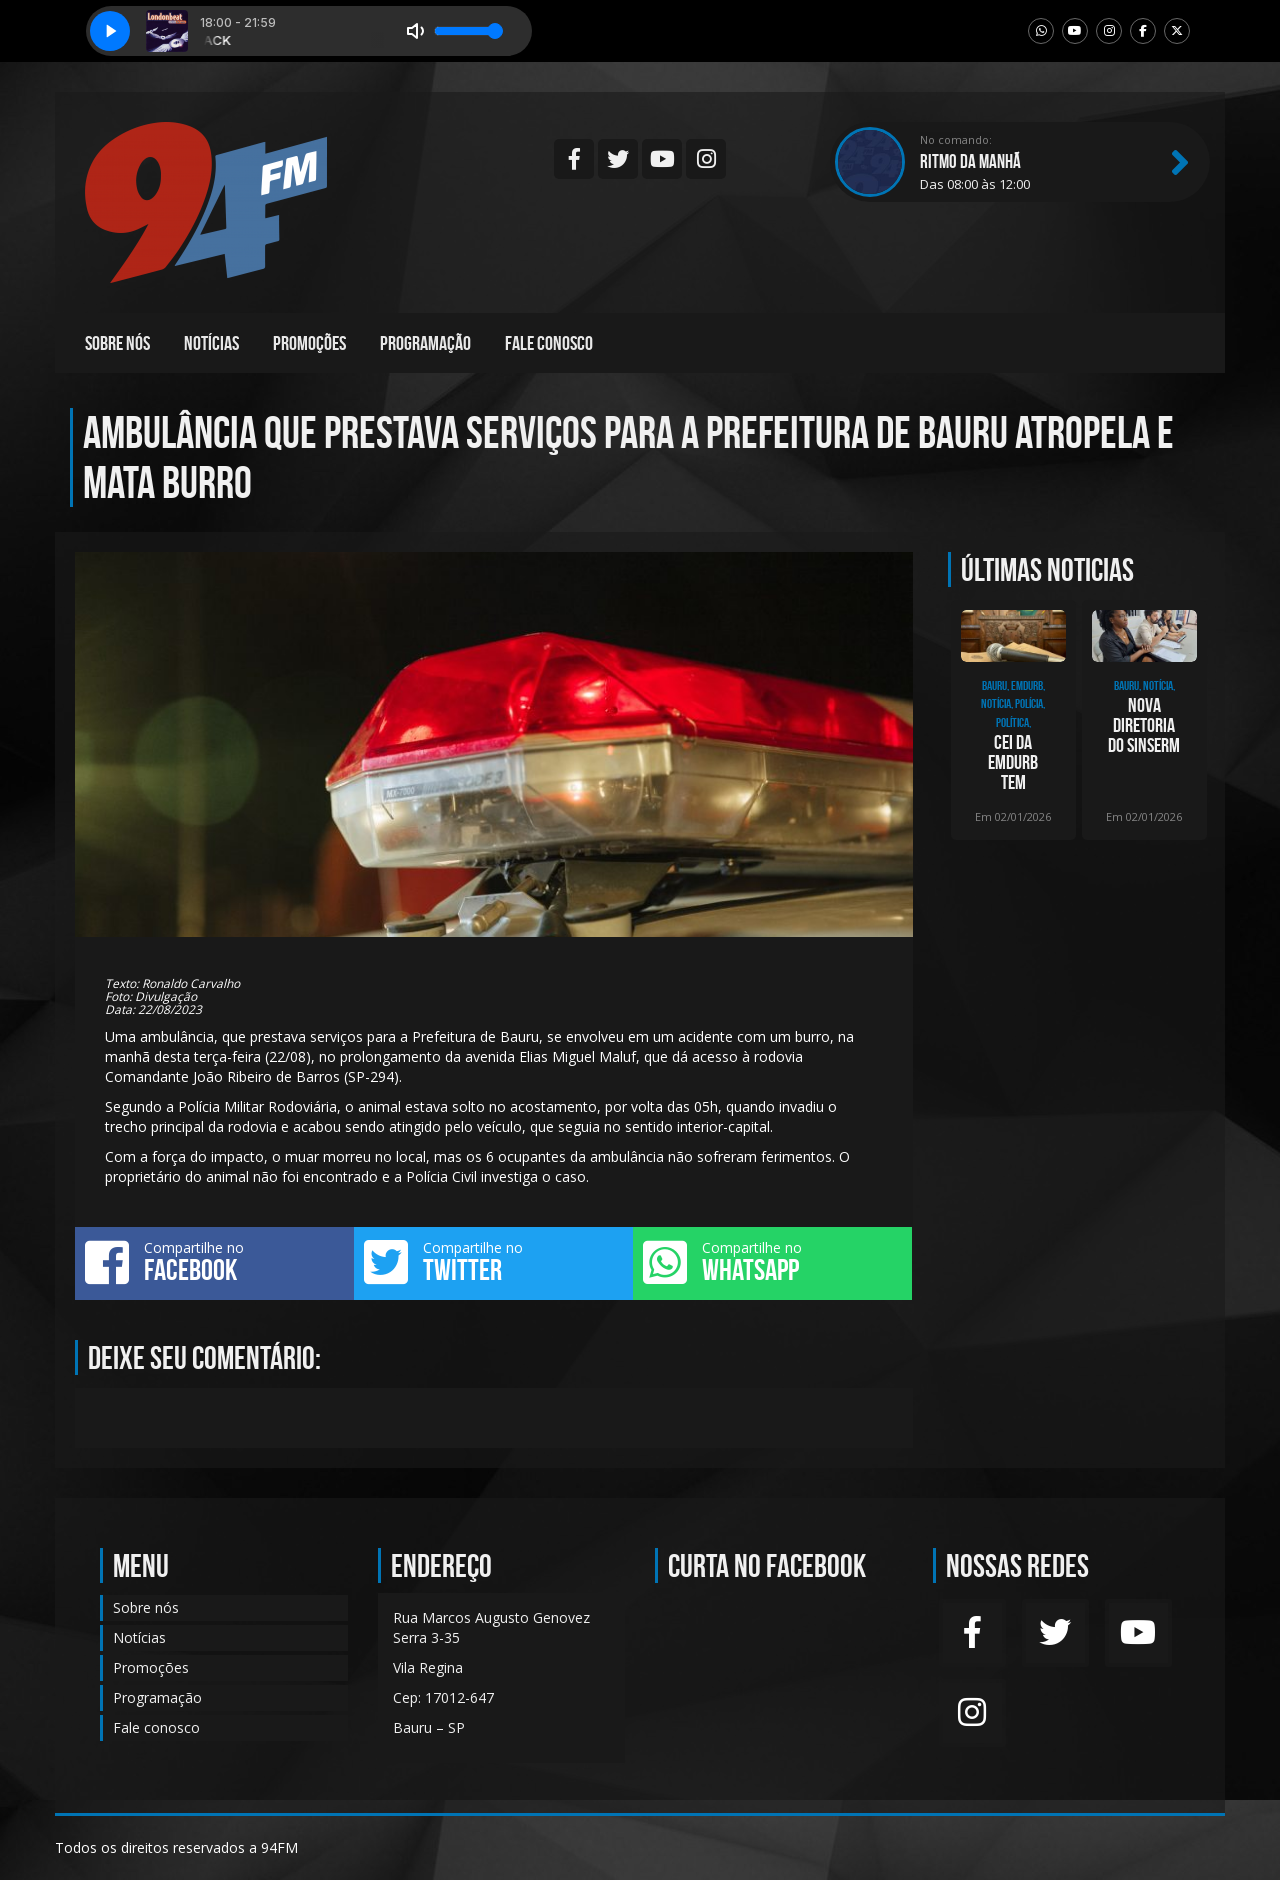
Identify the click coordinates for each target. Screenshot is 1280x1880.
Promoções (309, 343)
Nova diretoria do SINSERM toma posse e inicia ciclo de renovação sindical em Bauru (1144, 725)
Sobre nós (117, 343)
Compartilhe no (214, 1262)
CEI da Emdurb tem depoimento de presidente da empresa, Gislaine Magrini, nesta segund (1013, 762)
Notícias (211, 343)
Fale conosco (549, 343)
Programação (425, 343)
